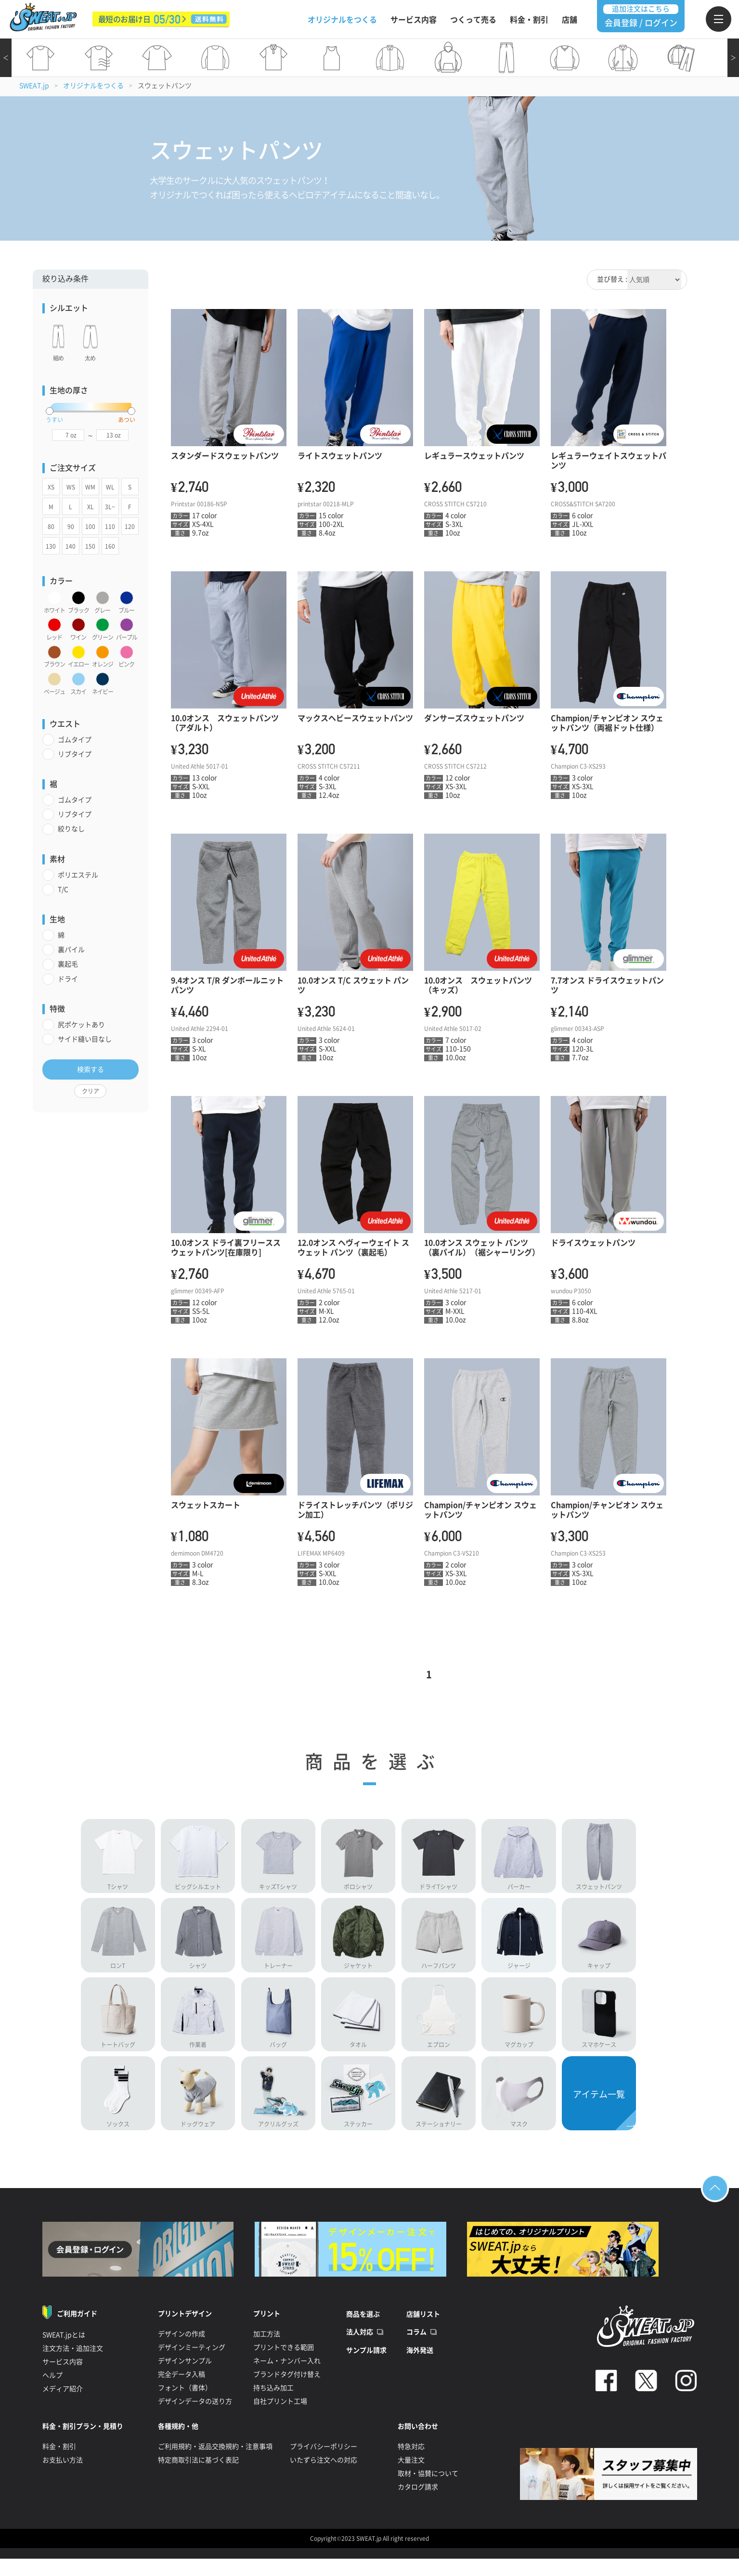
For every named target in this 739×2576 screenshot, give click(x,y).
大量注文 (411, 2474)
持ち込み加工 (273, 2401)
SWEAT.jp (34, 85)
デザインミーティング (191, 2361)
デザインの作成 (181, 2347)
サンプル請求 (366, 2364)
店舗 (569, 20)
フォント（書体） (185, 2401)
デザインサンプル (185, 2374)
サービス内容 (413, 20)
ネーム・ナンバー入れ (287, 2374)
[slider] (49, 411)
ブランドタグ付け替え (287, 2388)
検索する (90, 1069)
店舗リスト (423, 2328)
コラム (416, 2346)
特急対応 (411, 2460)
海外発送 (419, 2364)
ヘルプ (52, 2389)
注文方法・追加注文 (72, 2362)
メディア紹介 (62, 2402)
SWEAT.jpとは (63, 2348)
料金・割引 (529, 20)
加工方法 (266, 2347)
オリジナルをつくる (342, 20)
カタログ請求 (418, 2501)
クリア (90, 1091)
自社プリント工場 (280, 2415)
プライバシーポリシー (323, 2460)
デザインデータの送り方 (195, 2415)
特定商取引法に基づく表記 (198, 2474)
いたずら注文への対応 (323, 2474)
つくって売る (473, 20)
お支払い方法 (62, 2474)
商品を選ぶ (363, 2328)
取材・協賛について (428, 2487)
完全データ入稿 (181, 2388)
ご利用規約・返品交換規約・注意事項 (215, 2460)
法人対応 (359, 2346)
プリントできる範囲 (283, 2361)
